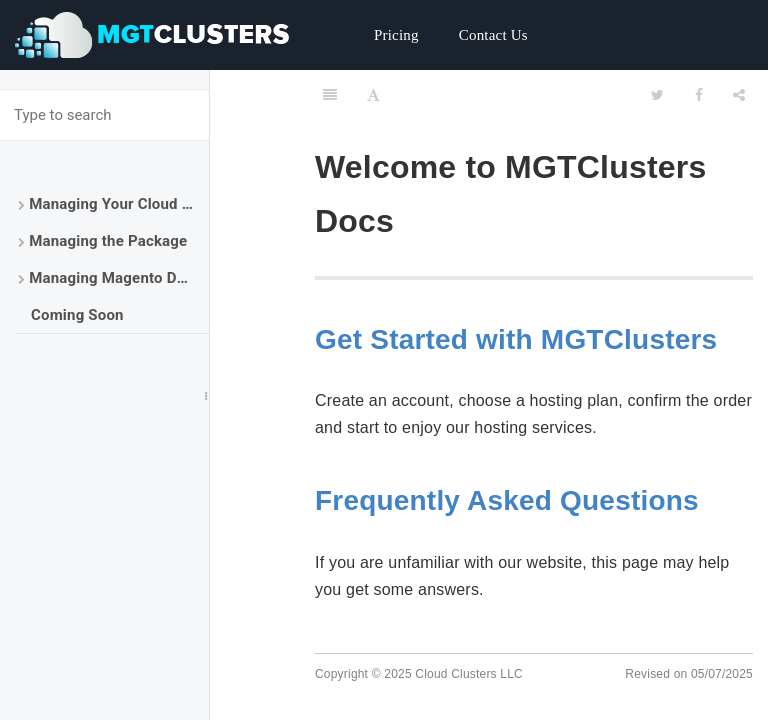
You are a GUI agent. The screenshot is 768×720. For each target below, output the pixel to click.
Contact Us (493, 35)
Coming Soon (77, 315)
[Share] (739, 95)
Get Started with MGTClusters (516, 339)
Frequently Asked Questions (507, 500)
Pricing (396, 35)
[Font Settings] (373, 95)
